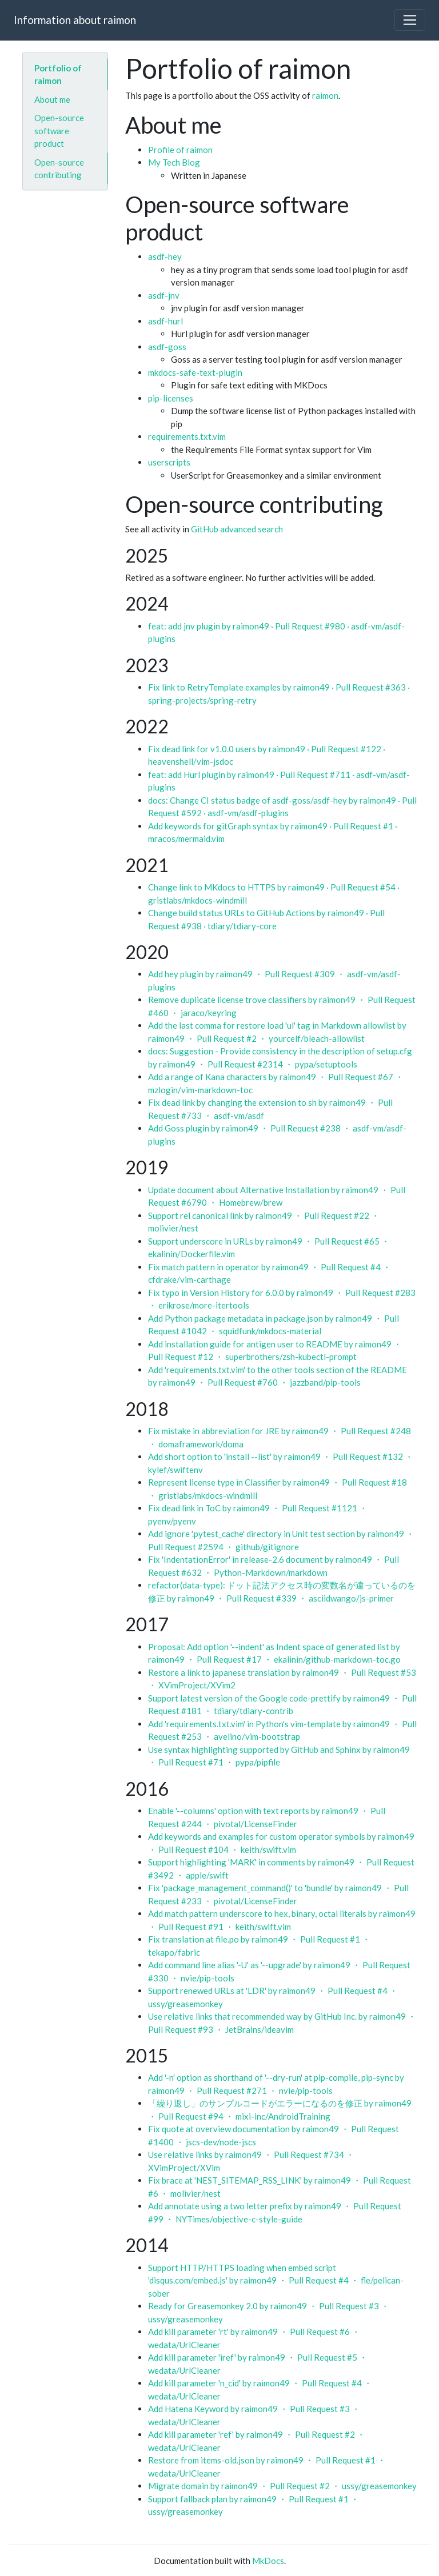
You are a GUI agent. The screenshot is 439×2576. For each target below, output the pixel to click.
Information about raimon (75, 19)
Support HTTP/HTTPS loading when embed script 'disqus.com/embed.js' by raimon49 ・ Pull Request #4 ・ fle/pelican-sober (276, 2280)
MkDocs (268, 2560)
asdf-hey (165, 256)
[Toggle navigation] (409, 20)
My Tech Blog (174, 162)
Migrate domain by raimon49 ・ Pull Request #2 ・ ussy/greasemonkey (282, 2486)
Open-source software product (59, 131)
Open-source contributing (59, 168)
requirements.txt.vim (187, 436)
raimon (325, 95)
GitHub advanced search (237, 529)
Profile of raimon (180, 150)
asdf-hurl (165, 321)
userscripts (169, 462)
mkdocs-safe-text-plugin (195, 372)
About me (52, 99)
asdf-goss (167, 347)
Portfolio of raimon (58, 74)
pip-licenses (170, 398)
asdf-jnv (163, 295)
